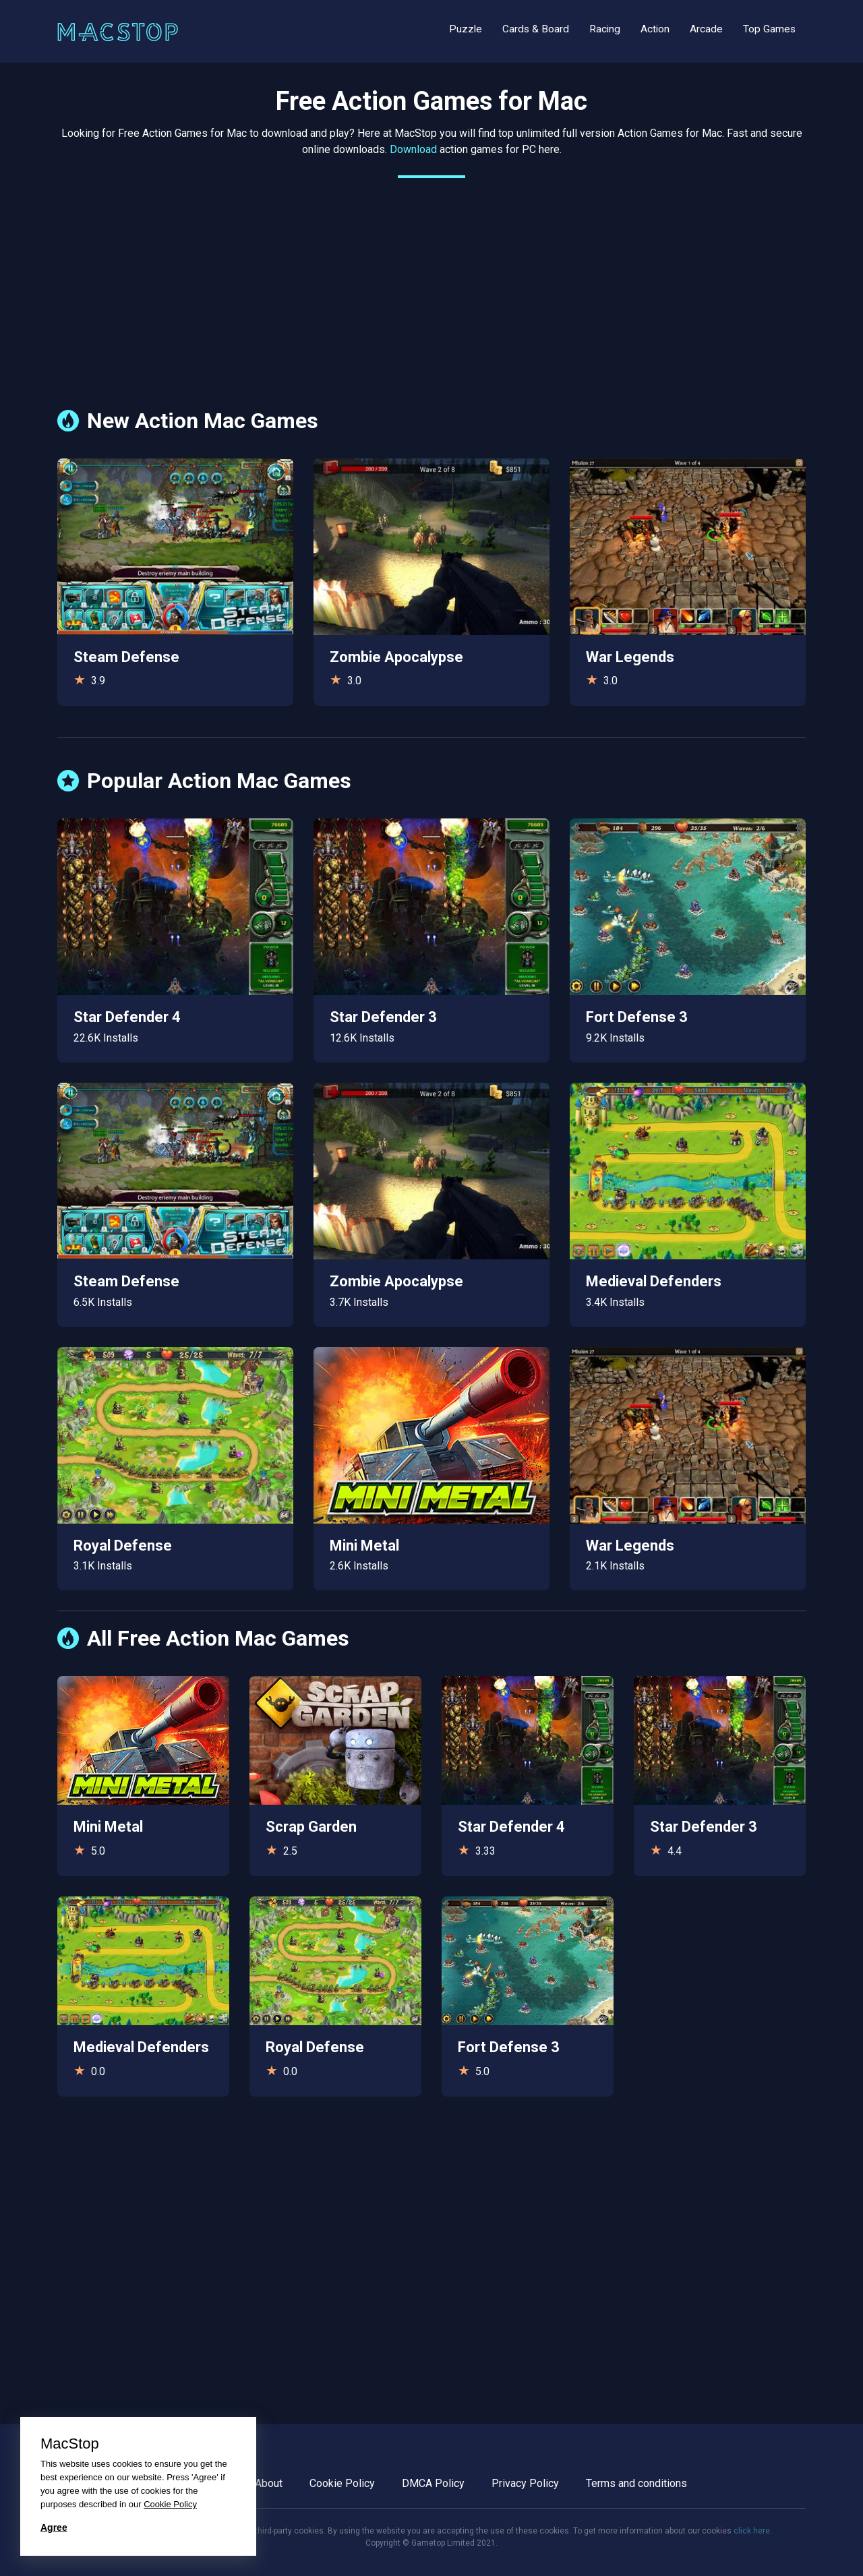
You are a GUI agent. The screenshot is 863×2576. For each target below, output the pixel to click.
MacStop (69, 2444)
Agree (53, 2527)
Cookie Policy (342, 2483)
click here (752, 2531)
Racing (604, 29)
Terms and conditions (636, 2483)
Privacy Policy (525, 2483)
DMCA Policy (433, 2483)
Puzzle (465, 29)
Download (413, 149)
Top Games (769, 29)
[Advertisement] (431, 283)
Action (655, 29)
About (268, 2483)
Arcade (706, 29)
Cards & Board (535, 29)
